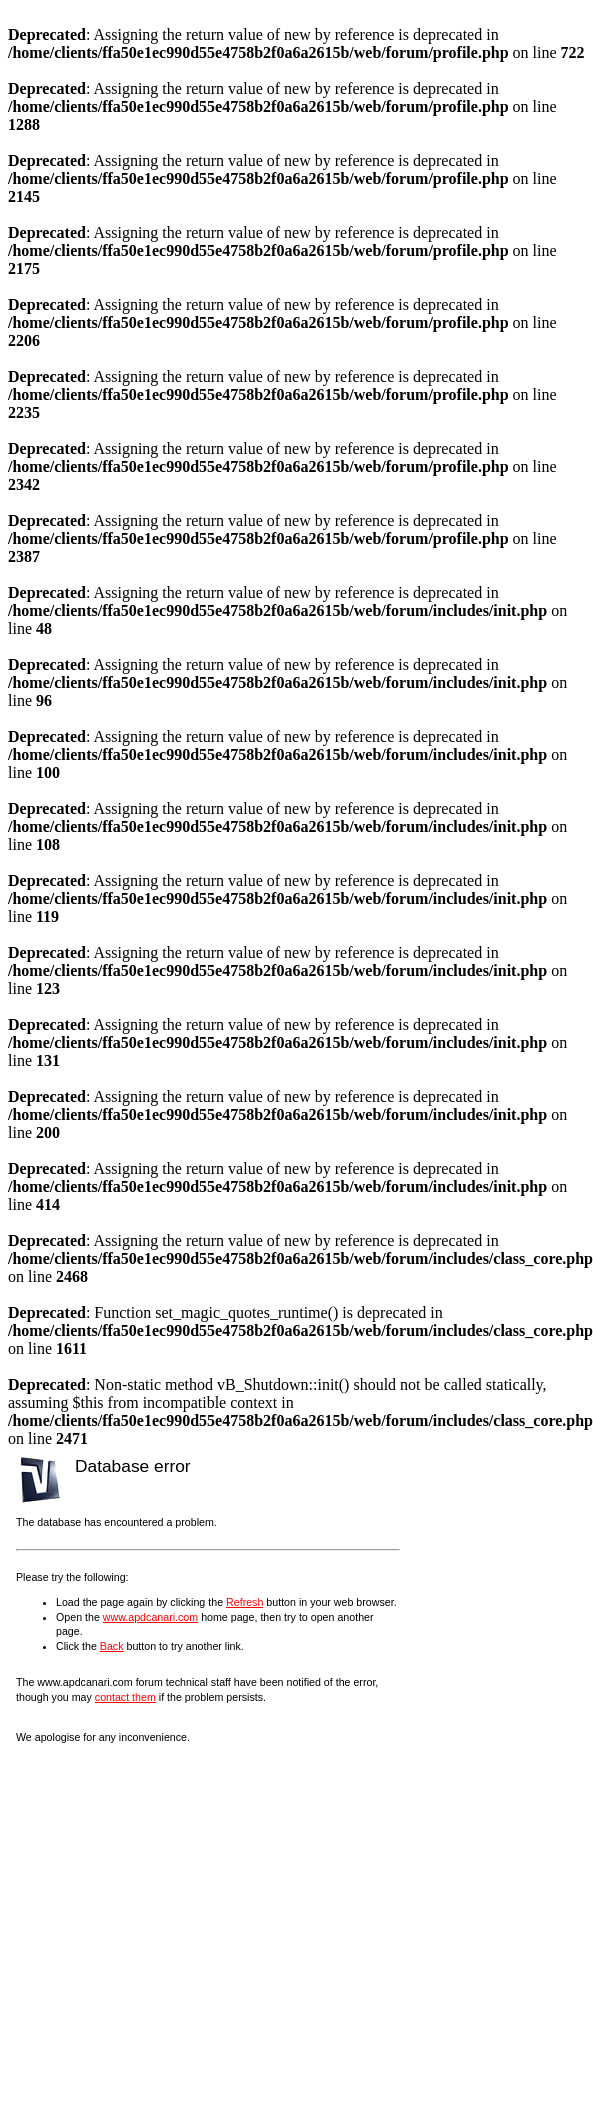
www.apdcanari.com (150, 1617)
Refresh (244, 1602)
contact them (125, 1697)
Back (112, 1646)
